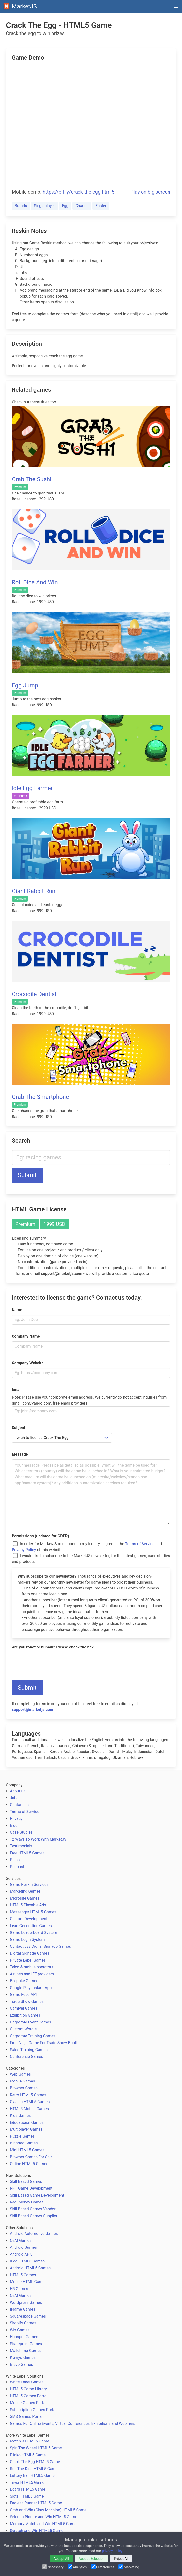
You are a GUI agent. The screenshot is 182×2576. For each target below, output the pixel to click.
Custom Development (28, 1919)
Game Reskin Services (29, 1884)
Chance (82, 205)
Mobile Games (22, 2081)
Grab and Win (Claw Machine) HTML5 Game (48, 2510)
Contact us (19, 1804)
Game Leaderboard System (33, 1932)
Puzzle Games (22, 2136)
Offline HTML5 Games (29, 2163)
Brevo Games (21, 2364)
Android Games (23, 2247)
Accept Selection (91, 2559)
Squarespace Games (28, 2316)
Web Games (20, 2074)
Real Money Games (26, 2202)
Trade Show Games (27, 2001)
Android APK (21, 2254)
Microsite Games (24, 1898)
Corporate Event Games (30, 2022)
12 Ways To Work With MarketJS (38, 1839)
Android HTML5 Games (30, 2268)
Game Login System (27, 1939)
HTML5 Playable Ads (28, 1905)
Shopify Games (23, 2323)
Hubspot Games (24, 2337)
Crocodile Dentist (34, 994)
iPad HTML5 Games (27, 2261)
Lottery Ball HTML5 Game (32, 2475)
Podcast (17, 1866)
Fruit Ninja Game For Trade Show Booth (44, 2042)
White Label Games (27, 2382)
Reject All (121, 2559)
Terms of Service (140, 1544)
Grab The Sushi (31, 479)
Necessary (53, 2567)
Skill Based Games (26, 2181)
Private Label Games (28, 1960)
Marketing (129, 2567)
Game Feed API (23, 1994)
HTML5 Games (23, 2275)
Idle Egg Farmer (32, 788)
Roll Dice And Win (35, 582)
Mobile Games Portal (28, 2402)
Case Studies (21, 1832)
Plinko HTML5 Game (28, 2455)
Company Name (26, 1336)
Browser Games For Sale (31, 2157)
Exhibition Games (25, 2015)
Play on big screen (150, 192)
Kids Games (20, 2115)
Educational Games (27, 2122)
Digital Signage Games (29, 1953)
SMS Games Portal (26, 2416)
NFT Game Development (31, 2188)
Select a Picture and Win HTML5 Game (43, 2517)
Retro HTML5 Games (28, 2095)
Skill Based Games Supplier (33, 2216)
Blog (14, 1825)
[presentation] (49, 1661)
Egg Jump (25, 685)
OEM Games (20, 2240)
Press (15, 1859)
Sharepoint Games (26, 2343)
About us (18, 1791)
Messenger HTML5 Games (33, 1912)
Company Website (28, 1363)
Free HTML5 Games (27, 1853)
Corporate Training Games (32, 2036)
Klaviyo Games (23, 2357)
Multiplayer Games (26, 2129)
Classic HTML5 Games (30, 2101)
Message (20, 1454)
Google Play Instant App (31, 1987)
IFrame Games (22, 2309)
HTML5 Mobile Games (29, 2108)
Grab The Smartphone (40, 1096)
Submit (27, 1175)
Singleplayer (44, 205)
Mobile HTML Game (27, 2281)
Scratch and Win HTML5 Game (36, 2530)
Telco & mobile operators (31, 1967)
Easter (100, 205)
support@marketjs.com (32, 1709)
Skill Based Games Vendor (33, 2209)
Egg (65, 205)
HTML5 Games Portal (28, 2396)
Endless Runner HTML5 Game (36, 2503)
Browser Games (24, 2088)
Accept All (61, 2559)
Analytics (77, 2567)
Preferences (103, 2567)
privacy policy (112, 2551)
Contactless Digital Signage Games (40, 1946)
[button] (175, 6)
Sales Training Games (29, 2049)
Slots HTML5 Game (27, 2496)
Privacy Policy (24, 1549)
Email (17, 1389)
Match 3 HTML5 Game (29, 2441)
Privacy (16, 1818)
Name (17, 1309)
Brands (21, 205)
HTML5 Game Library (28, 2389)
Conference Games (26, 2056)
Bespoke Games (24, 1980)
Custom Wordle (23, 2029)
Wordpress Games (26, 2302)
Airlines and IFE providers (32, 1974)
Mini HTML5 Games (27, 2150)
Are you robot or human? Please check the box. (53, 1647)
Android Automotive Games (34, 2233)
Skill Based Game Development (37, 2195)
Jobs (14, 1798)
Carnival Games (23, 2008)
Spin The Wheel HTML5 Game (36, 2448)
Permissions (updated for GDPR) (40, 1536)
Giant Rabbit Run (33, 891)
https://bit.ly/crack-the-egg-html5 (79, 192)
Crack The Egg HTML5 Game (35, 2461)
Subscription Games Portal (33, 2409)
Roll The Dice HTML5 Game (34, 2468)
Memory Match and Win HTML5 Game (43, 2523)
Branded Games (24, 2143)
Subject (18, 1427)
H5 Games (19, 2288)
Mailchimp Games (25, 2350)
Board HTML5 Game (27, 2489)
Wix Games (19, 2330)
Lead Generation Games (31, 1925)
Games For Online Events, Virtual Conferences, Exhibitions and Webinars (72, 2423)
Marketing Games (25, 1891)
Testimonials (21, 1846)
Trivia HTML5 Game (27, 2482)
